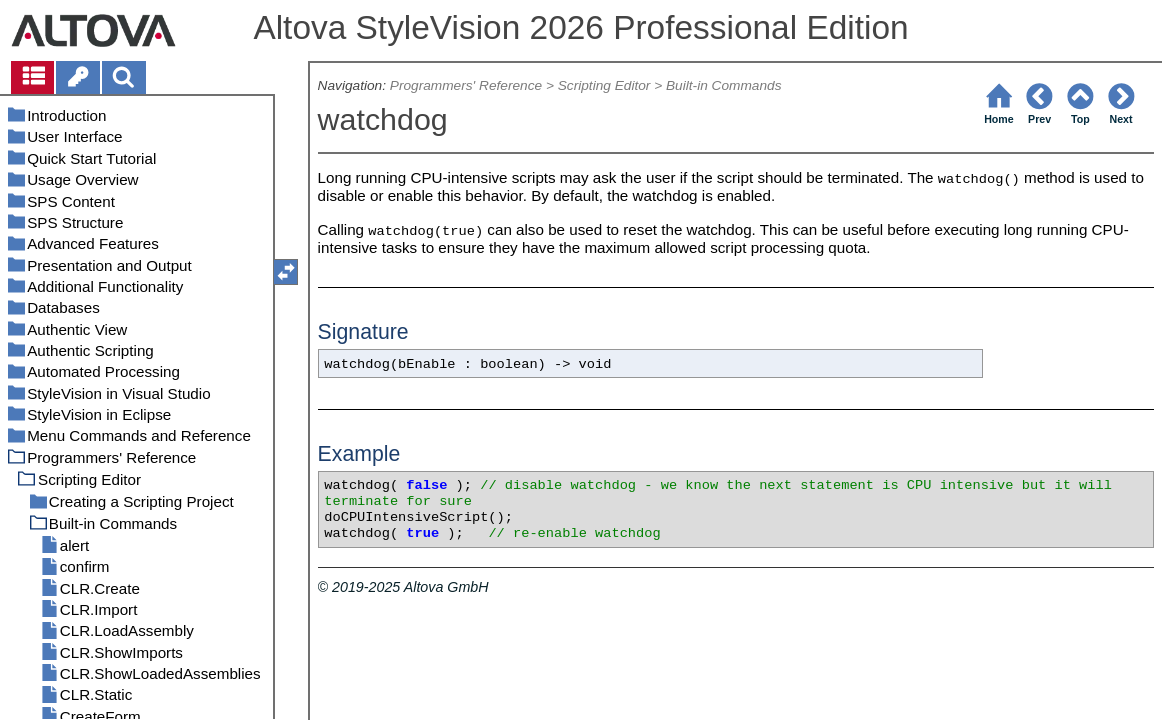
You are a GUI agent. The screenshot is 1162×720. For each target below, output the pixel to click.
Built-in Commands (724, 85)
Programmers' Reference (466, 85)
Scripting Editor (604, 85)
